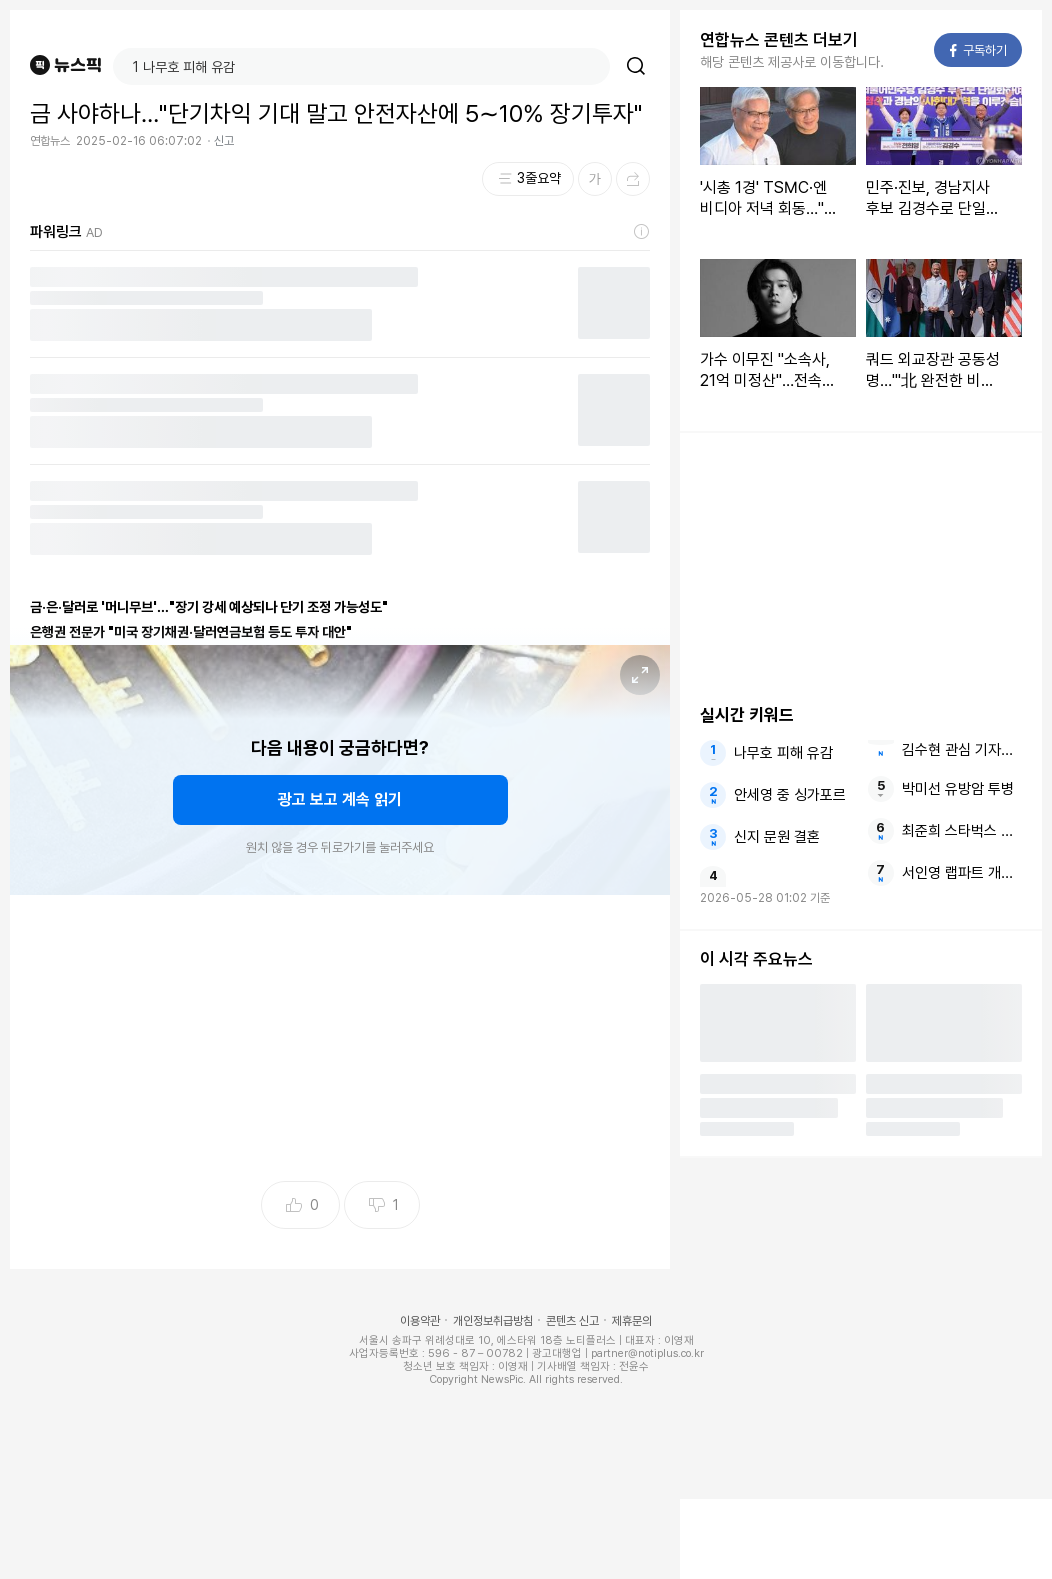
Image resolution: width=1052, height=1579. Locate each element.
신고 (224, 141)
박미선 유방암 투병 (958, 789)
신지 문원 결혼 (777, 837)
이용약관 (420, 1321)
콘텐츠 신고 (572, 1321)
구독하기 (978, 50)
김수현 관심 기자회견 (962, 750)
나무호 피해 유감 (783, 753)
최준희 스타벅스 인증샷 (962, 831)
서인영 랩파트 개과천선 (962, 873)
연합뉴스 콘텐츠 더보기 (779, 40)
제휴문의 (632, 1321)
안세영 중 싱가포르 (790, 795)
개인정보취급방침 (493, 1321)
